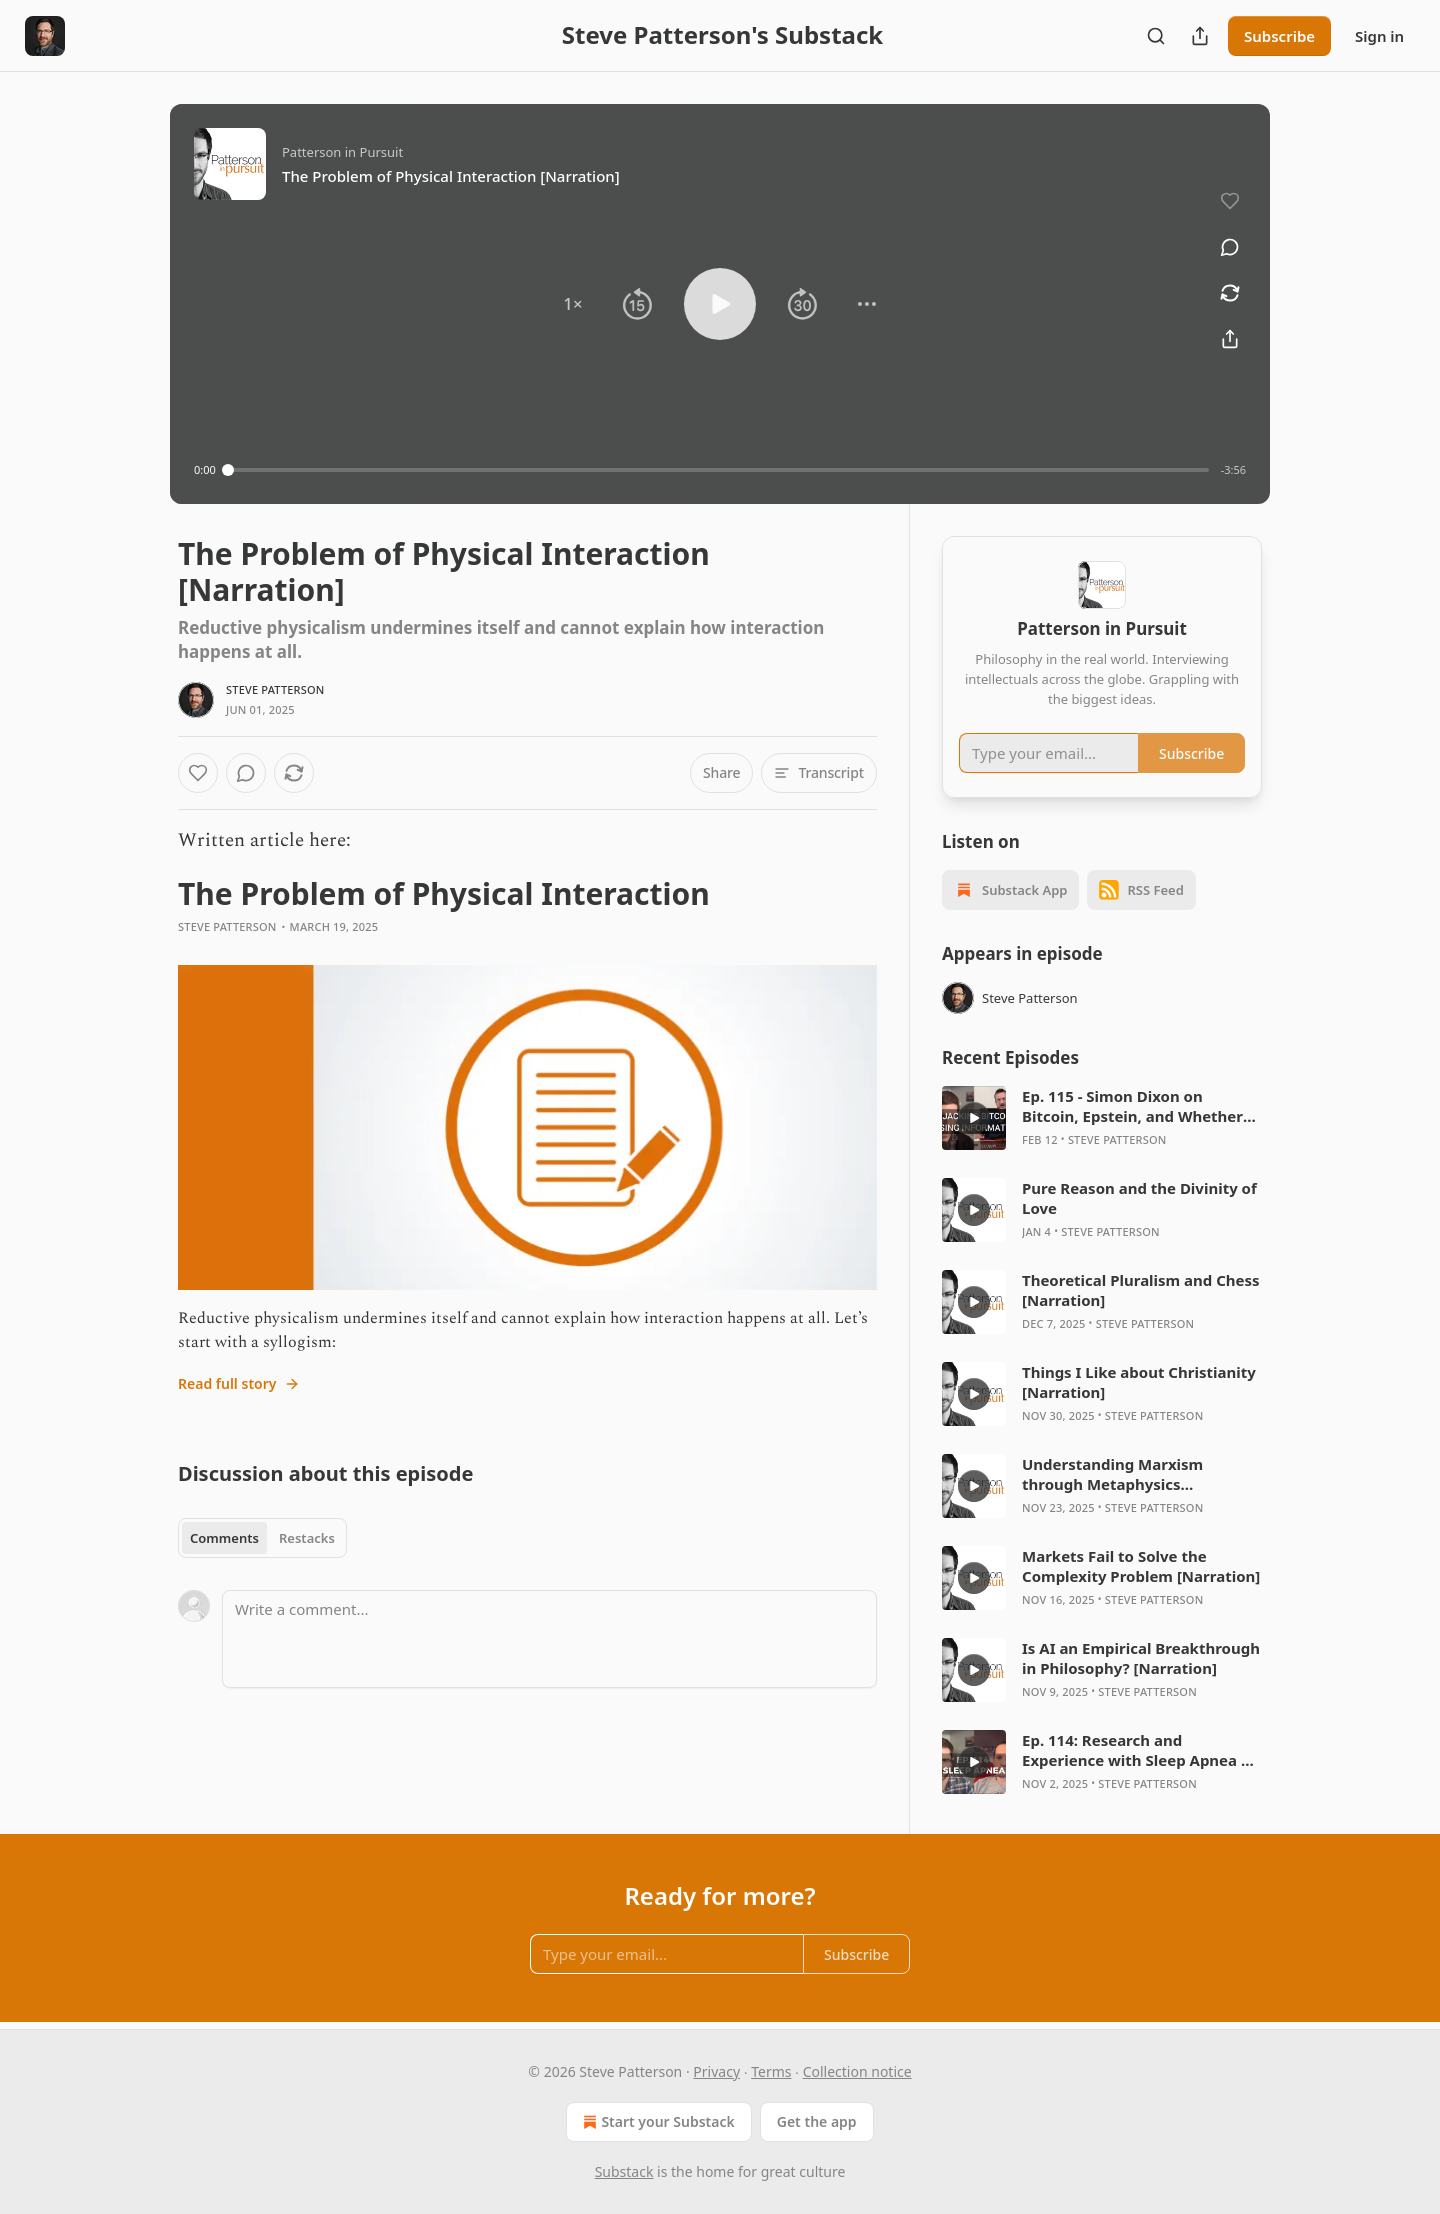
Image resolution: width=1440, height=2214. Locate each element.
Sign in (1379, 36)
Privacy (716, 2071)
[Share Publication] (1200, 36)
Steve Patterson (275, 689)
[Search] (1156, 36)
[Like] (198, 773)
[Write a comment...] (549, 1639)
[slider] (718, 470)
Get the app (817, 2121)
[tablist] (262, 1538)
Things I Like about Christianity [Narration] (1139, 1382)
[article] (1102, 1118)
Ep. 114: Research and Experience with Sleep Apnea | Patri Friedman (1135, 1750)
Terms (771, 2071)
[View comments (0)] (1230, 247)
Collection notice (857, 2071)
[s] (974, 1118)
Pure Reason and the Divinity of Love (1139, 1198)
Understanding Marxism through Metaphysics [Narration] (1112, 1474)
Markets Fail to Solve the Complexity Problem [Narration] (1141, 1566)
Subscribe (1279, 36)
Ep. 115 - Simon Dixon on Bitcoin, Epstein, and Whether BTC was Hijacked (1132, 1106)
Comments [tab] (224, 1538)
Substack (624, 2171)
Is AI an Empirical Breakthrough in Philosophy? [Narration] (1141, 1658)
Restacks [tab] (307, 1538)
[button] (573, 304)
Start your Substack (656, 2122)
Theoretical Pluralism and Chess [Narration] (1141, 1290)
